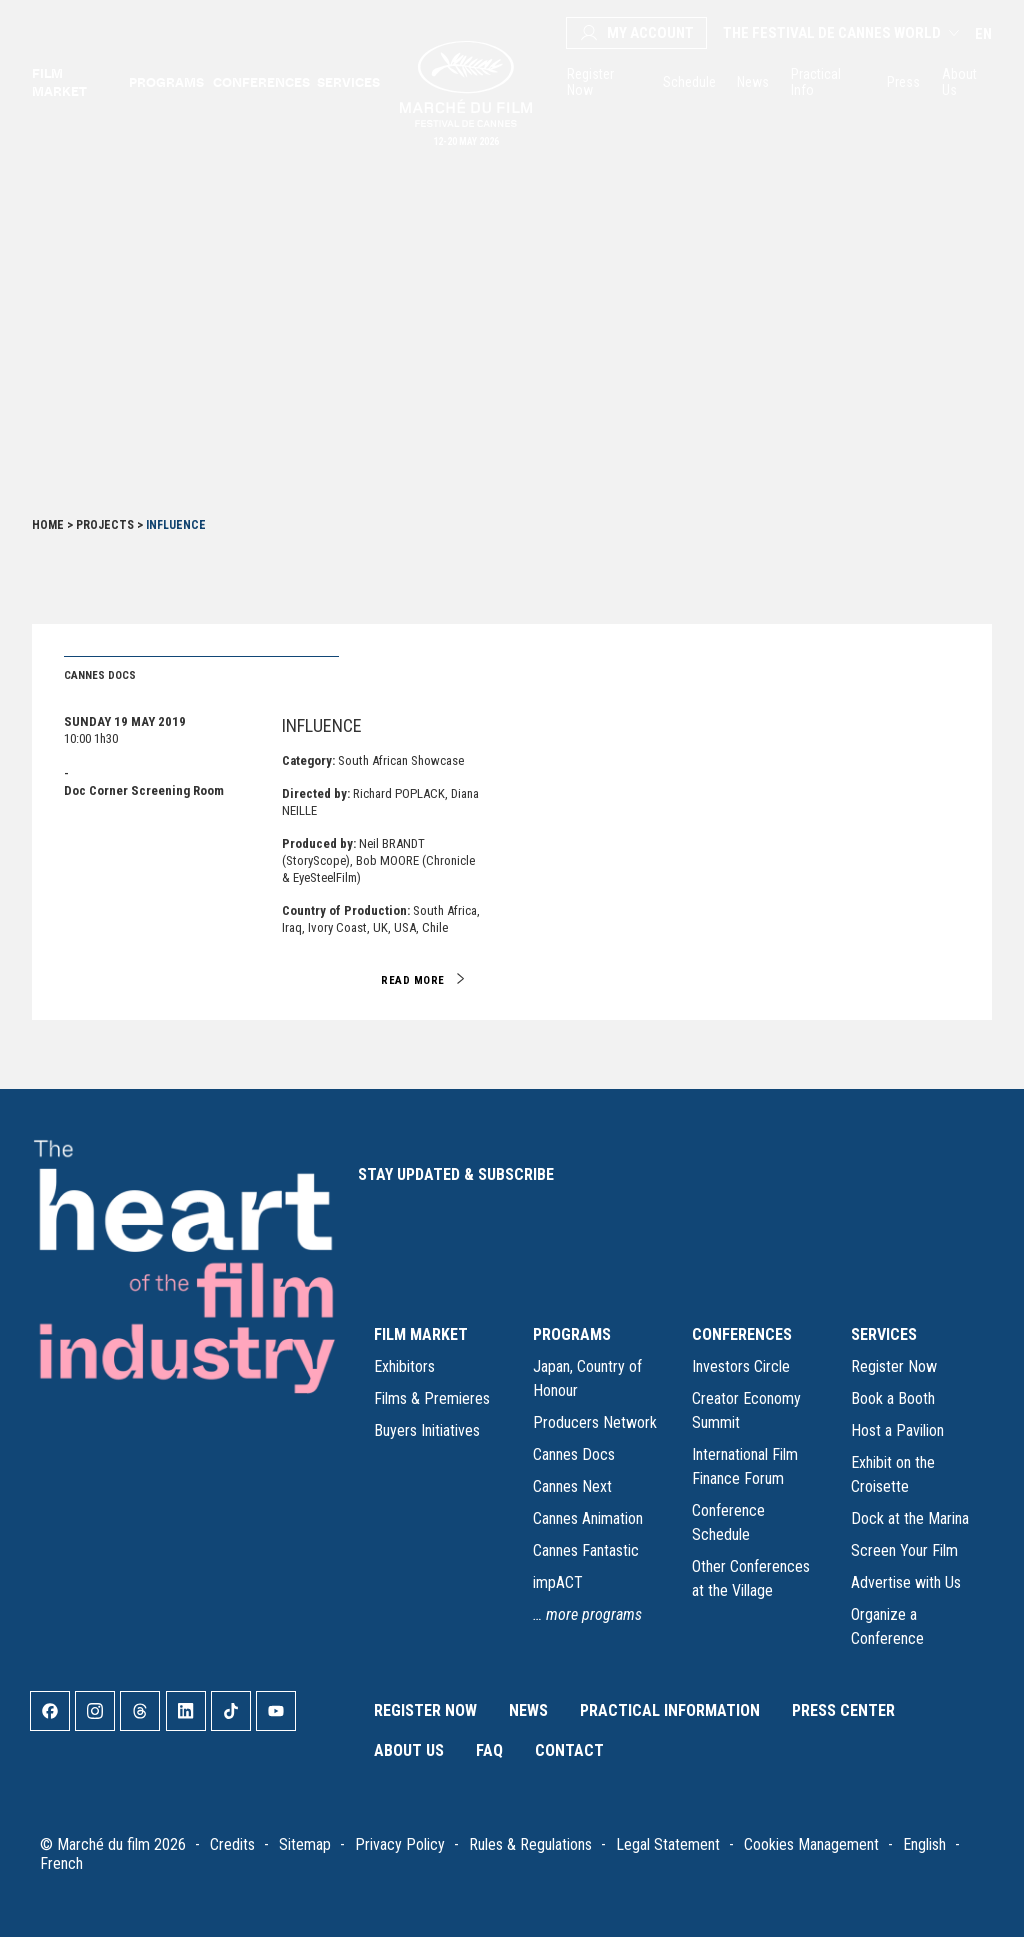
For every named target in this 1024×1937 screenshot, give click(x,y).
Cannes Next (572, 1486)
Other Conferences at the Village (751, 1578)
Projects (105, 525)
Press (902, 82)
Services (347, 82)
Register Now (590, 82)
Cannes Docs (574, 1454)
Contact (569, 1750)
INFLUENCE (322, 725)
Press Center (843, 1710)
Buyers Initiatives (427, 1430)
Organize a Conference (887, 1626)
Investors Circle (741, 1366)
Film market (59, 82)
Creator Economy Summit (746, 1410)
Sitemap (305, 1844)
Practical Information (670, 1710)
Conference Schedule (728, 1522)
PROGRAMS (572, 1334)
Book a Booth (893, 1398)
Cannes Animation (588, 1518)
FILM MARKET (421, 1334)
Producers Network (595, 1422)
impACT (558, 1582)
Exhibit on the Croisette (893, 1474)
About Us (959, 82)
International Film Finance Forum (745, 1466)
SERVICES (884, 1334)
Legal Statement (668, 1844)
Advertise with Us (906, 1582)
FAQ (489, 1750)
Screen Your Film (904, 1550)
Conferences (259, 82)
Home (48, 525)
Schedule (688, 82)
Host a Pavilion (897, 1430)
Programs (165, 82)
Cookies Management (811, 1844)
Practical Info (816, 82)
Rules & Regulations (530, 1844)
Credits (232, 1844)
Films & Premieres (432, 1398)
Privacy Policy (400, 1844)
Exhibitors (404, 1366)
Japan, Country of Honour (587, 1378)
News (752, 82)
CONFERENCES (742, 1334)
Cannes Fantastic (586, 1550)
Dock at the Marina (910, 1518)
